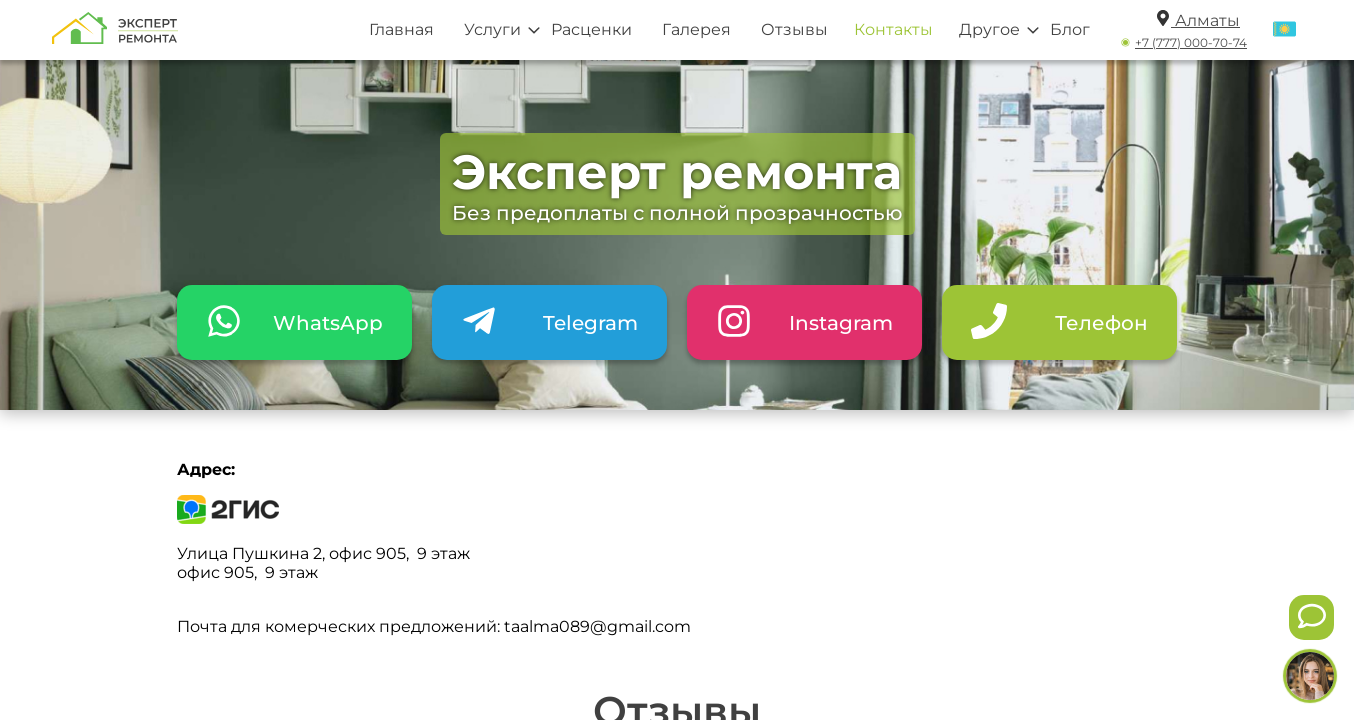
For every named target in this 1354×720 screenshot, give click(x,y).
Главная (401, 29)
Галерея (696, 29)
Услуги (492, 29)
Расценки (591, 29)
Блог (1070, 29)
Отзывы (794, 29)
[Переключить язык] (1284, 30)
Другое (989, 29)
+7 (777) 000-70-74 (1191, 42)
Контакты (893, 29)
